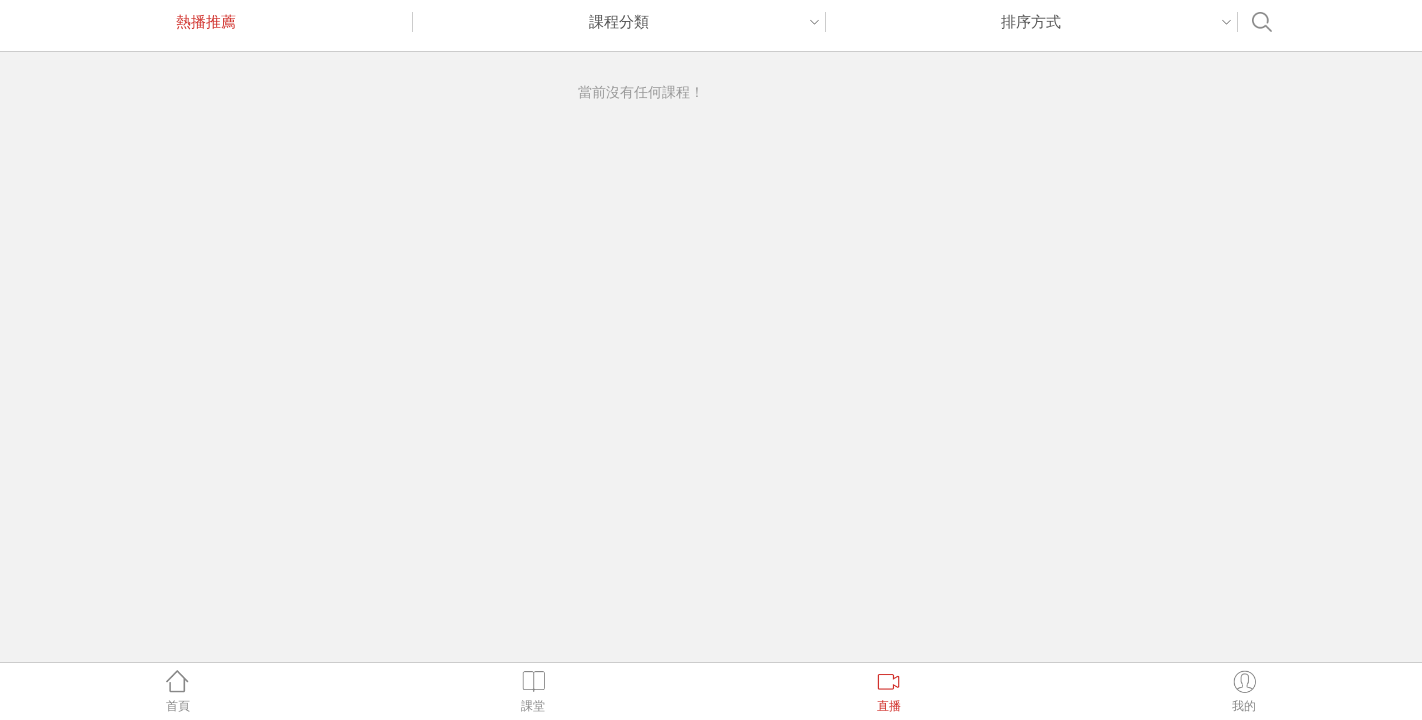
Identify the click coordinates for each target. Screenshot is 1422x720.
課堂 (533, 691)
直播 (888, 691)
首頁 (177, 691)
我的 (1244, 691)
